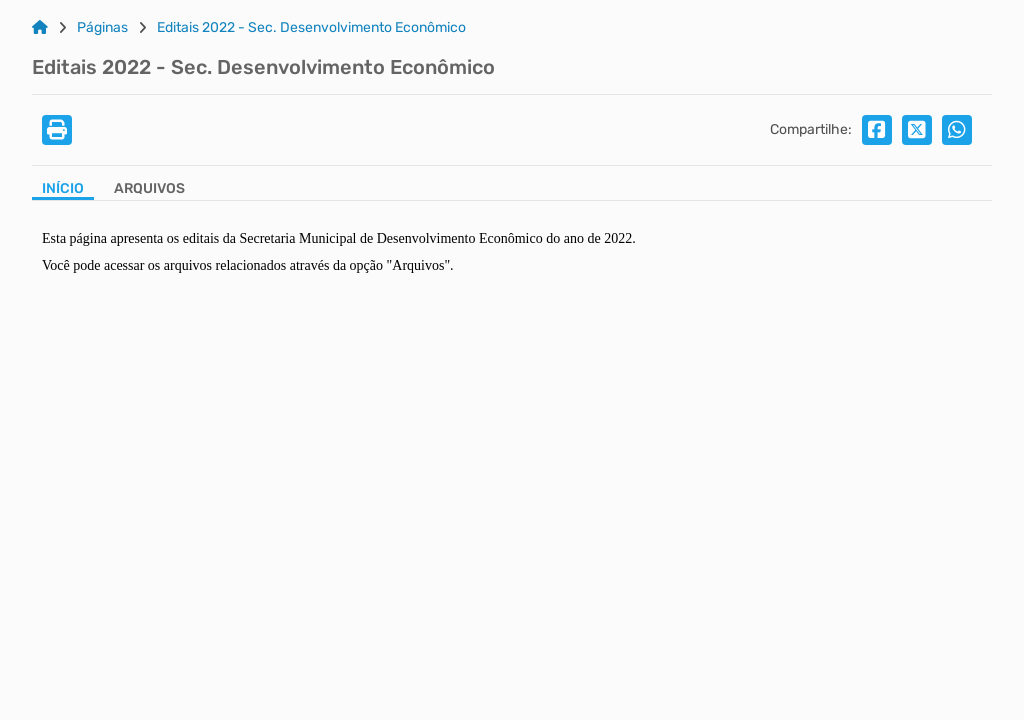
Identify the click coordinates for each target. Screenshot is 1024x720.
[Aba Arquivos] (149, 190)
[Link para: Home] (40, 28)
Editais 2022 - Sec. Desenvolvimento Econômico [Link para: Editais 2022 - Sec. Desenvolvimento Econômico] (311, 28)
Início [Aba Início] (63, 189)
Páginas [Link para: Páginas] (102, 28)
